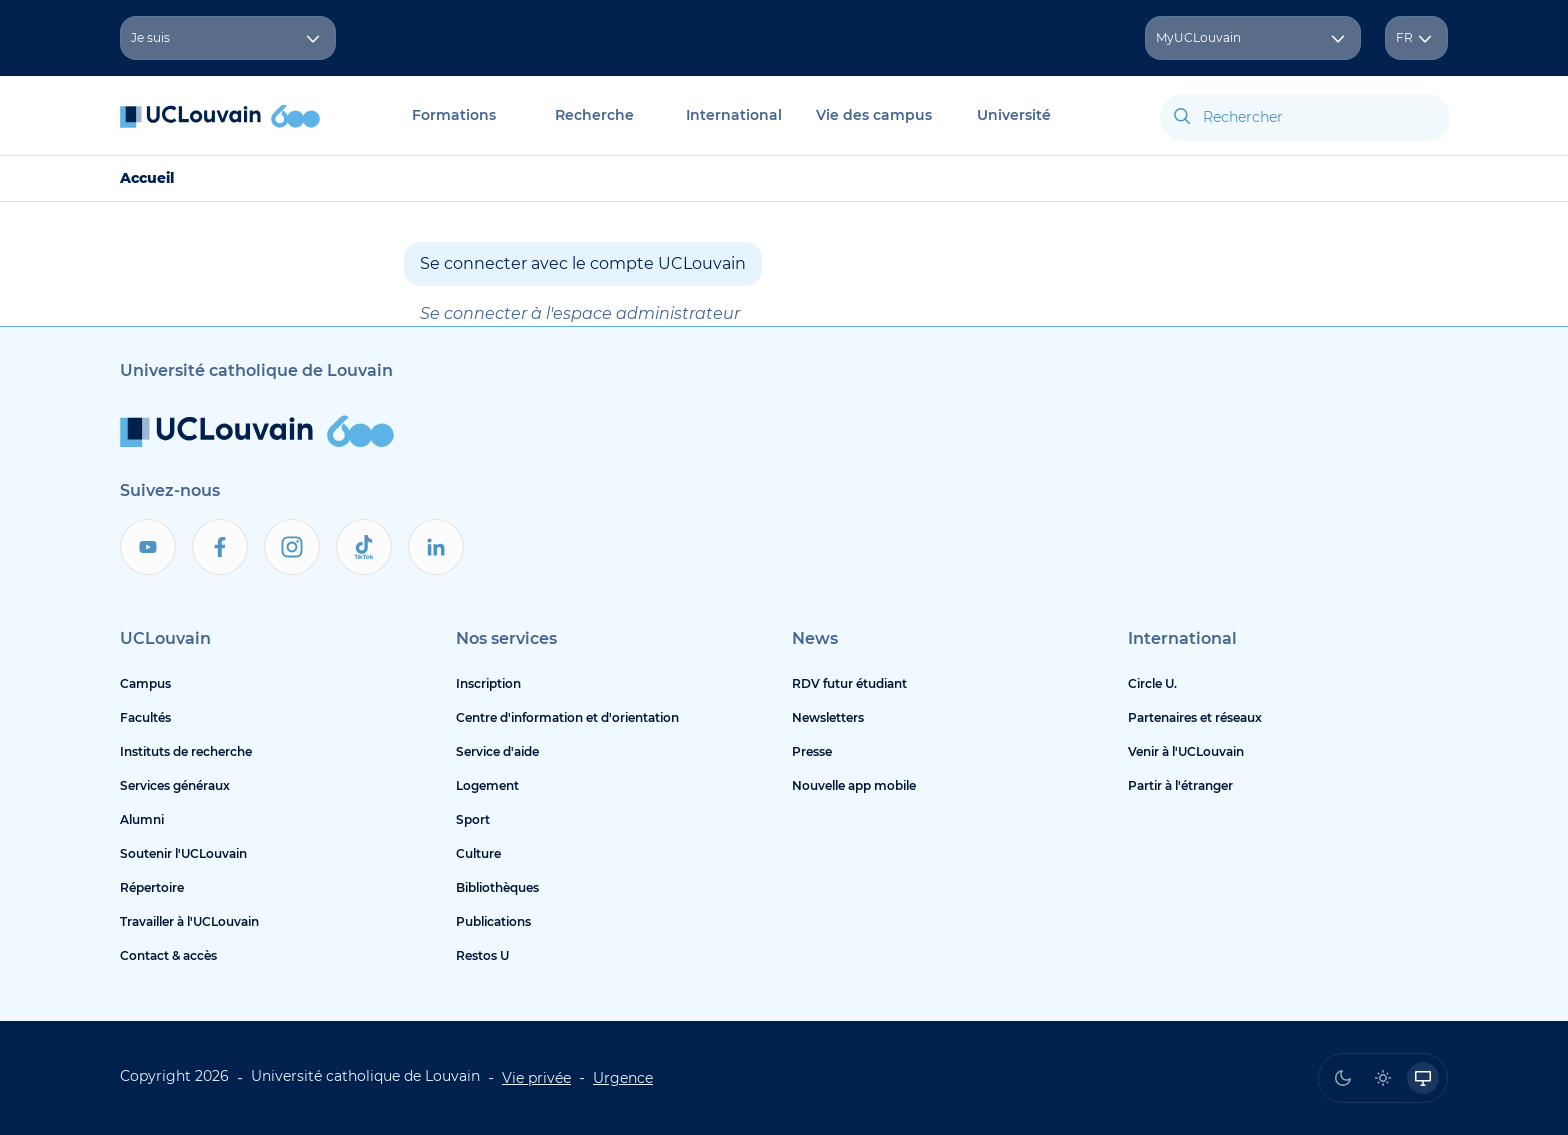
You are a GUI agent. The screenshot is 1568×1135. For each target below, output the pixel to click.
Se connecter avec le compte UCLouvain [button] (583, 263)
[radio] (1343, 1078)
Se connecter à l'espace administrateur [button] (580, 313)
